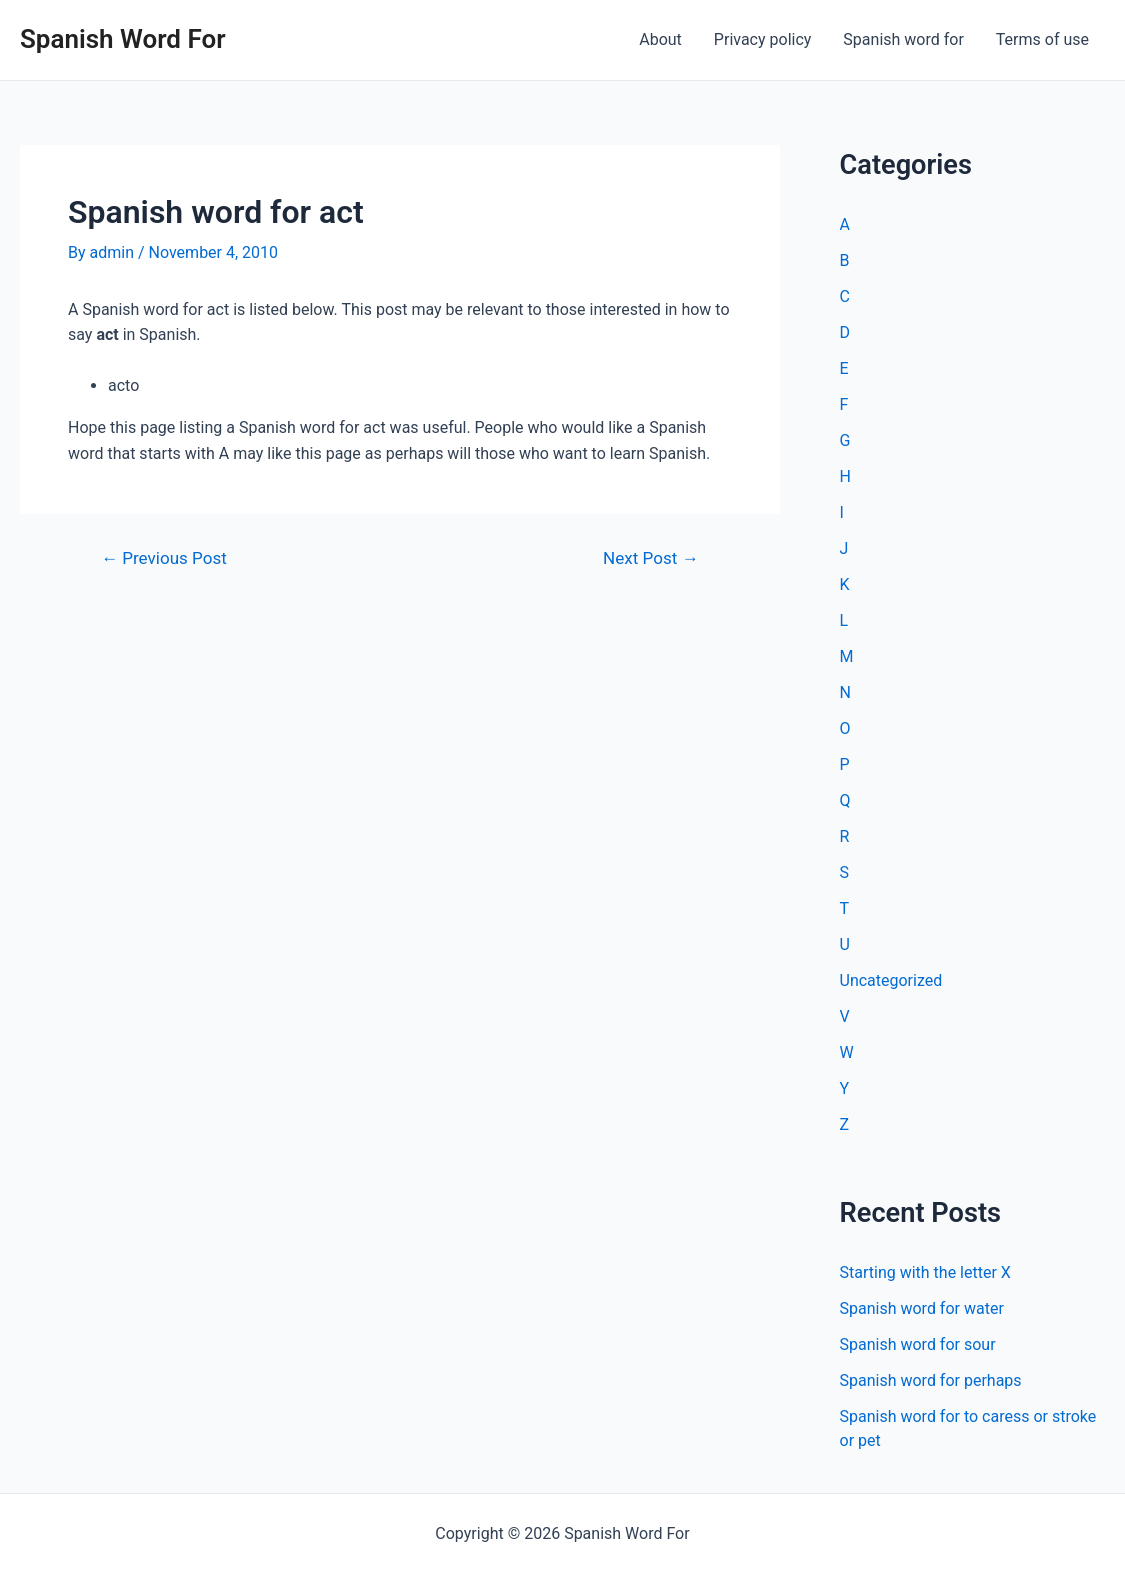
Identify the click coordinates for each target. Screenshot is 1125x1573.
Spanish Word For (123, 39)
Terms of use (1042, 39)
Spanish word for (903, 39)
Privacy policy (763, 39)
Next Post (650, 558)
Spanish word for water (922, 1308)
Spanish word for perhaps (931, 1380)
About (660, 39)
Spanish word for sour (918, 1344)
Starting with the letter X (925, 1272)
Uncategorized (891, 980)
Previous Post (164, 558)
